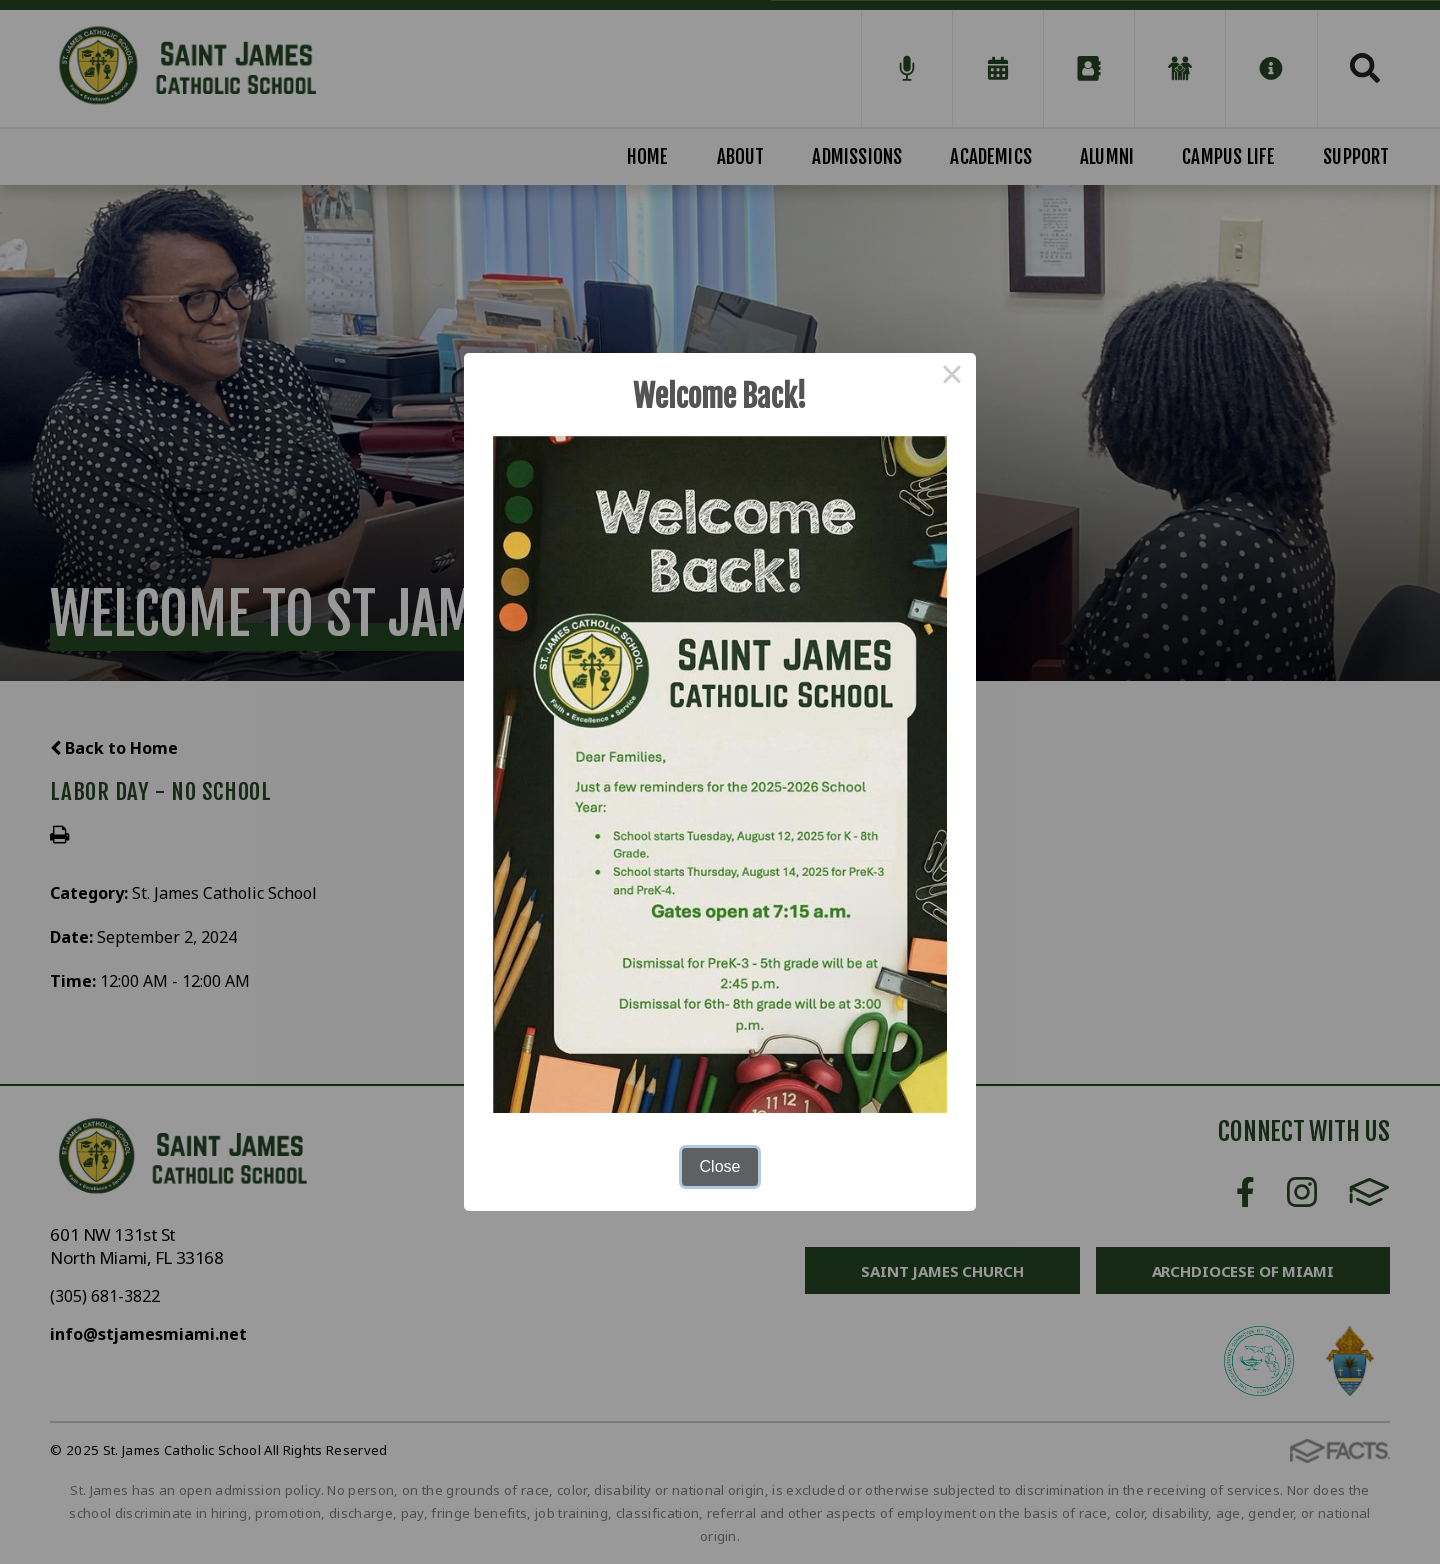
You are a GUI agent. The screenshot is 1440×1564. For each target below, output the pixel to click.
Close (720, 1166)
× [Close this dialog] (952, 377)
